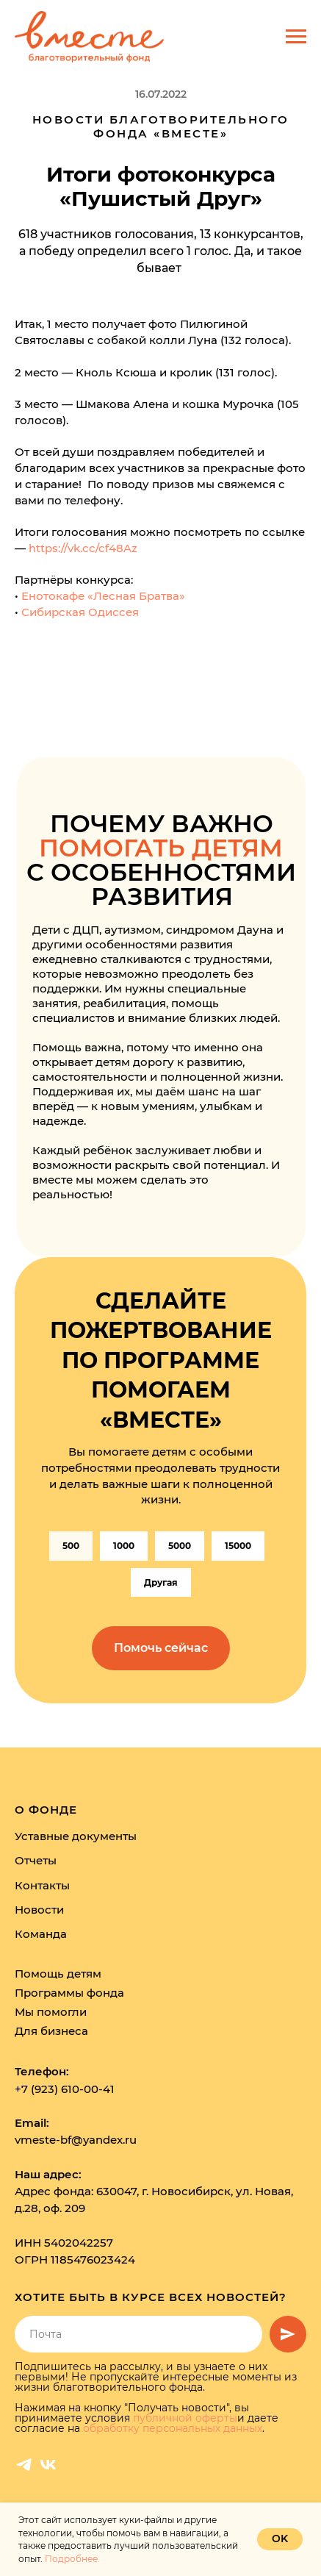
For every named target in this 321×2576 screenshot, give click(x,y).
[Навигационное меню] (296, 36)
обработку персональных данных (172, 2428)
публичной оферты (185, 2418)
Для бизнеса (51, 2031)
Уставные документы (76, 1836)
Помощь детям (58, 1974)
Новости (39, 1910)
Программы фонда (69, 1993)
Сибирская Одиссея (80, 612)
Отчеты (36, 1860)
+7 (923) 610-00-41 (65, 2089)
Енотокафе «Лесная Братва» (103, 596)
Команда (41, 1934)
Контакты (42, 1885)
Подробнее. (72, 2558)
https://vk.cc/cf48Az (83, 548)
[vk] (48, 2464)
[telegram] (24, 2464)
